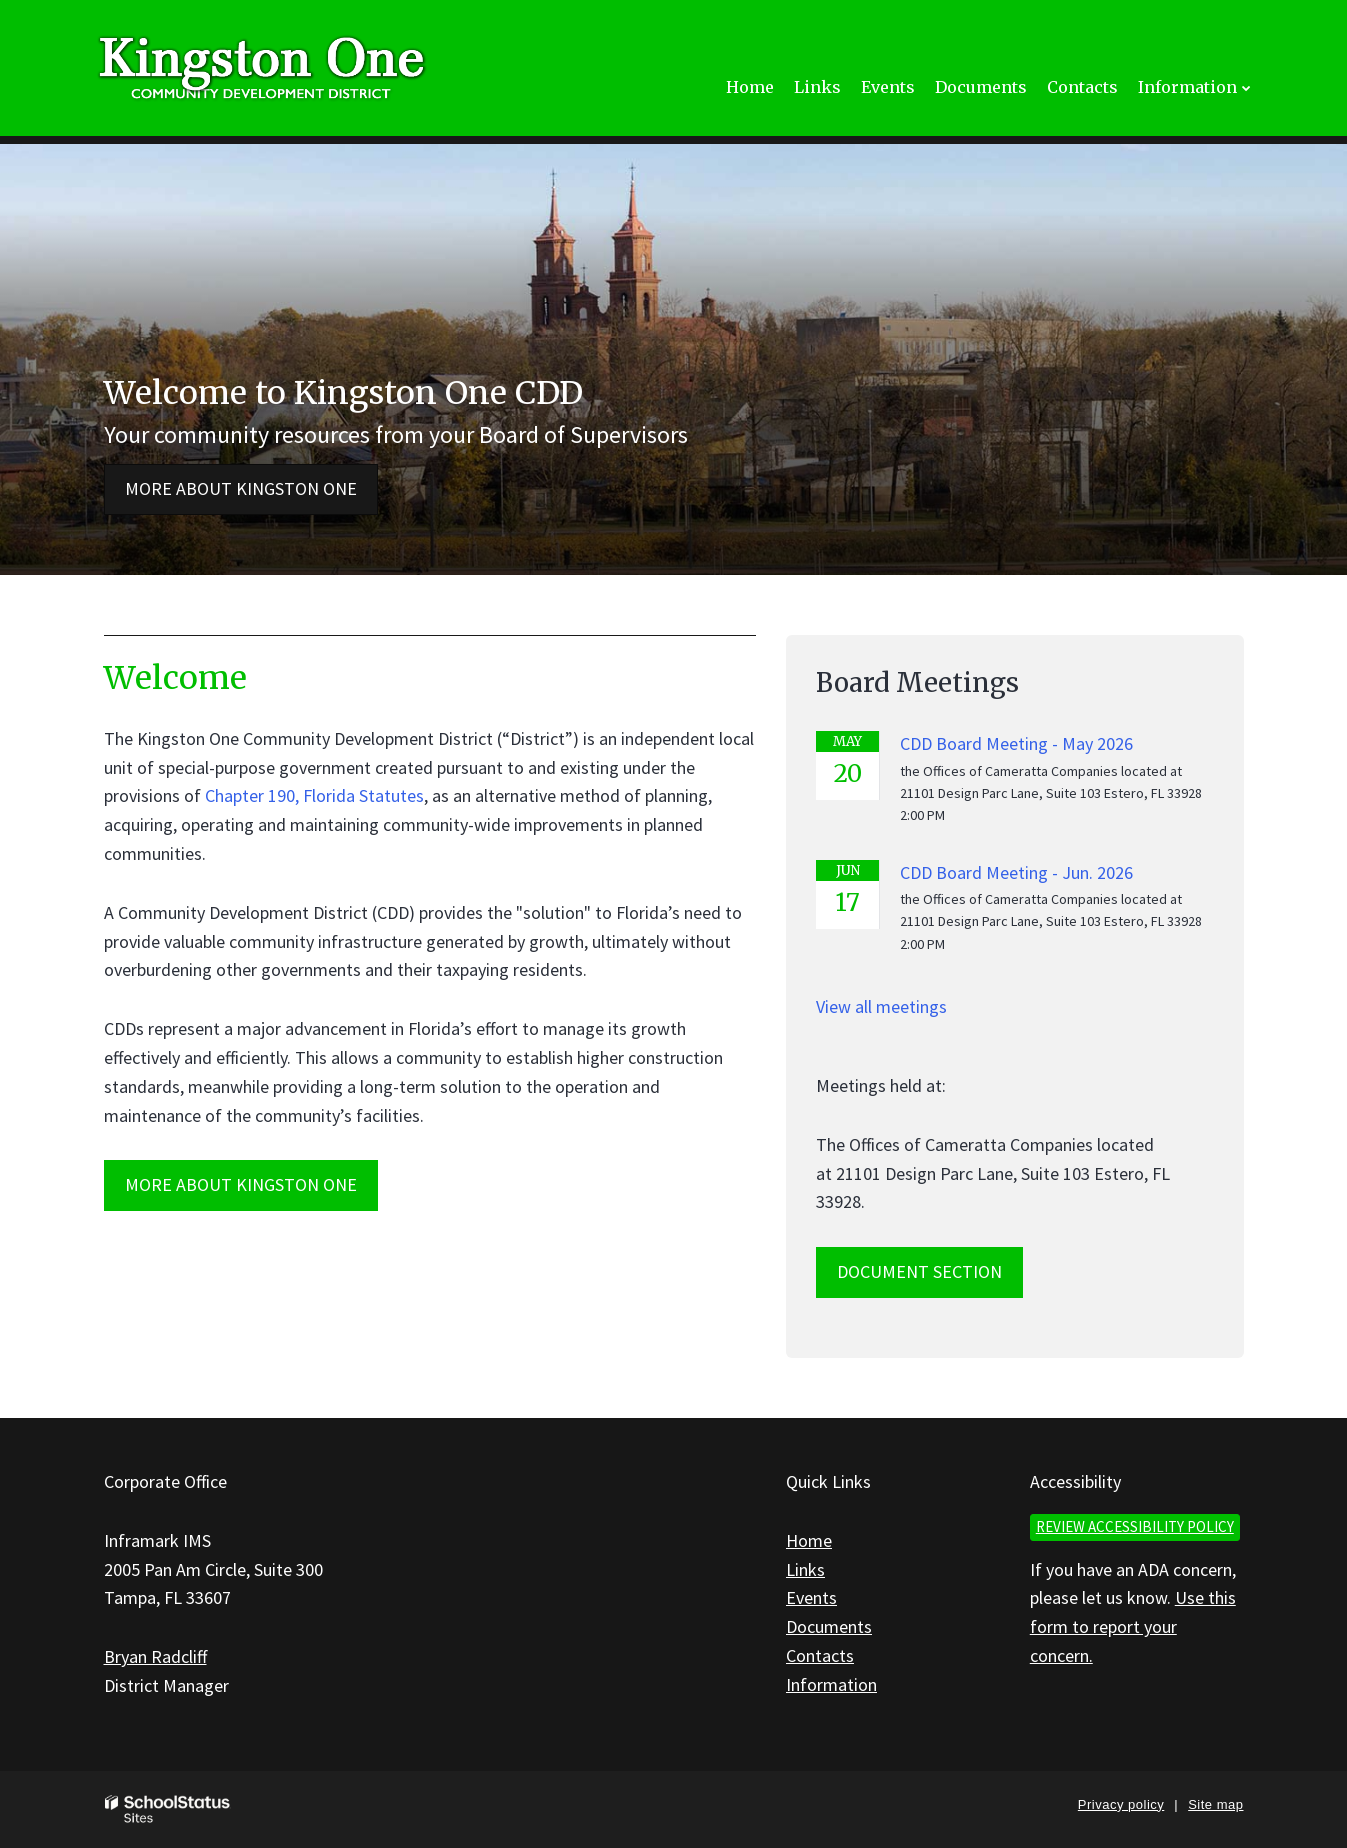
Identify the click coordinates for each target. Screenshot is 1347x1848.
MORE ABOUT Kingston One (241, 1184)
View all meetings (881, 1006)
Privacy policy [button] (1121, 1804)
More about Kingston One (241, 488)
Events (811, 1597)
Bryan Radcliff (155, 1656)
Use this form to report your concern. (1133, 1626)
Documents (829, 1626)
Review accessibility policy (1135, 1526)
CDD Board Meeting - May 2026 (1016, 743)
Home (809, 1540)
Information (831, 1684)
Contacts (820, 1655)
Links (805, 1569)
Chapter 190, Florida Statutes (314, 795)
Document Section (919, 1271)
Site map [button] (1215, 1804)
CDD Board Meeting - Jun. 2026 (1016, 872)
